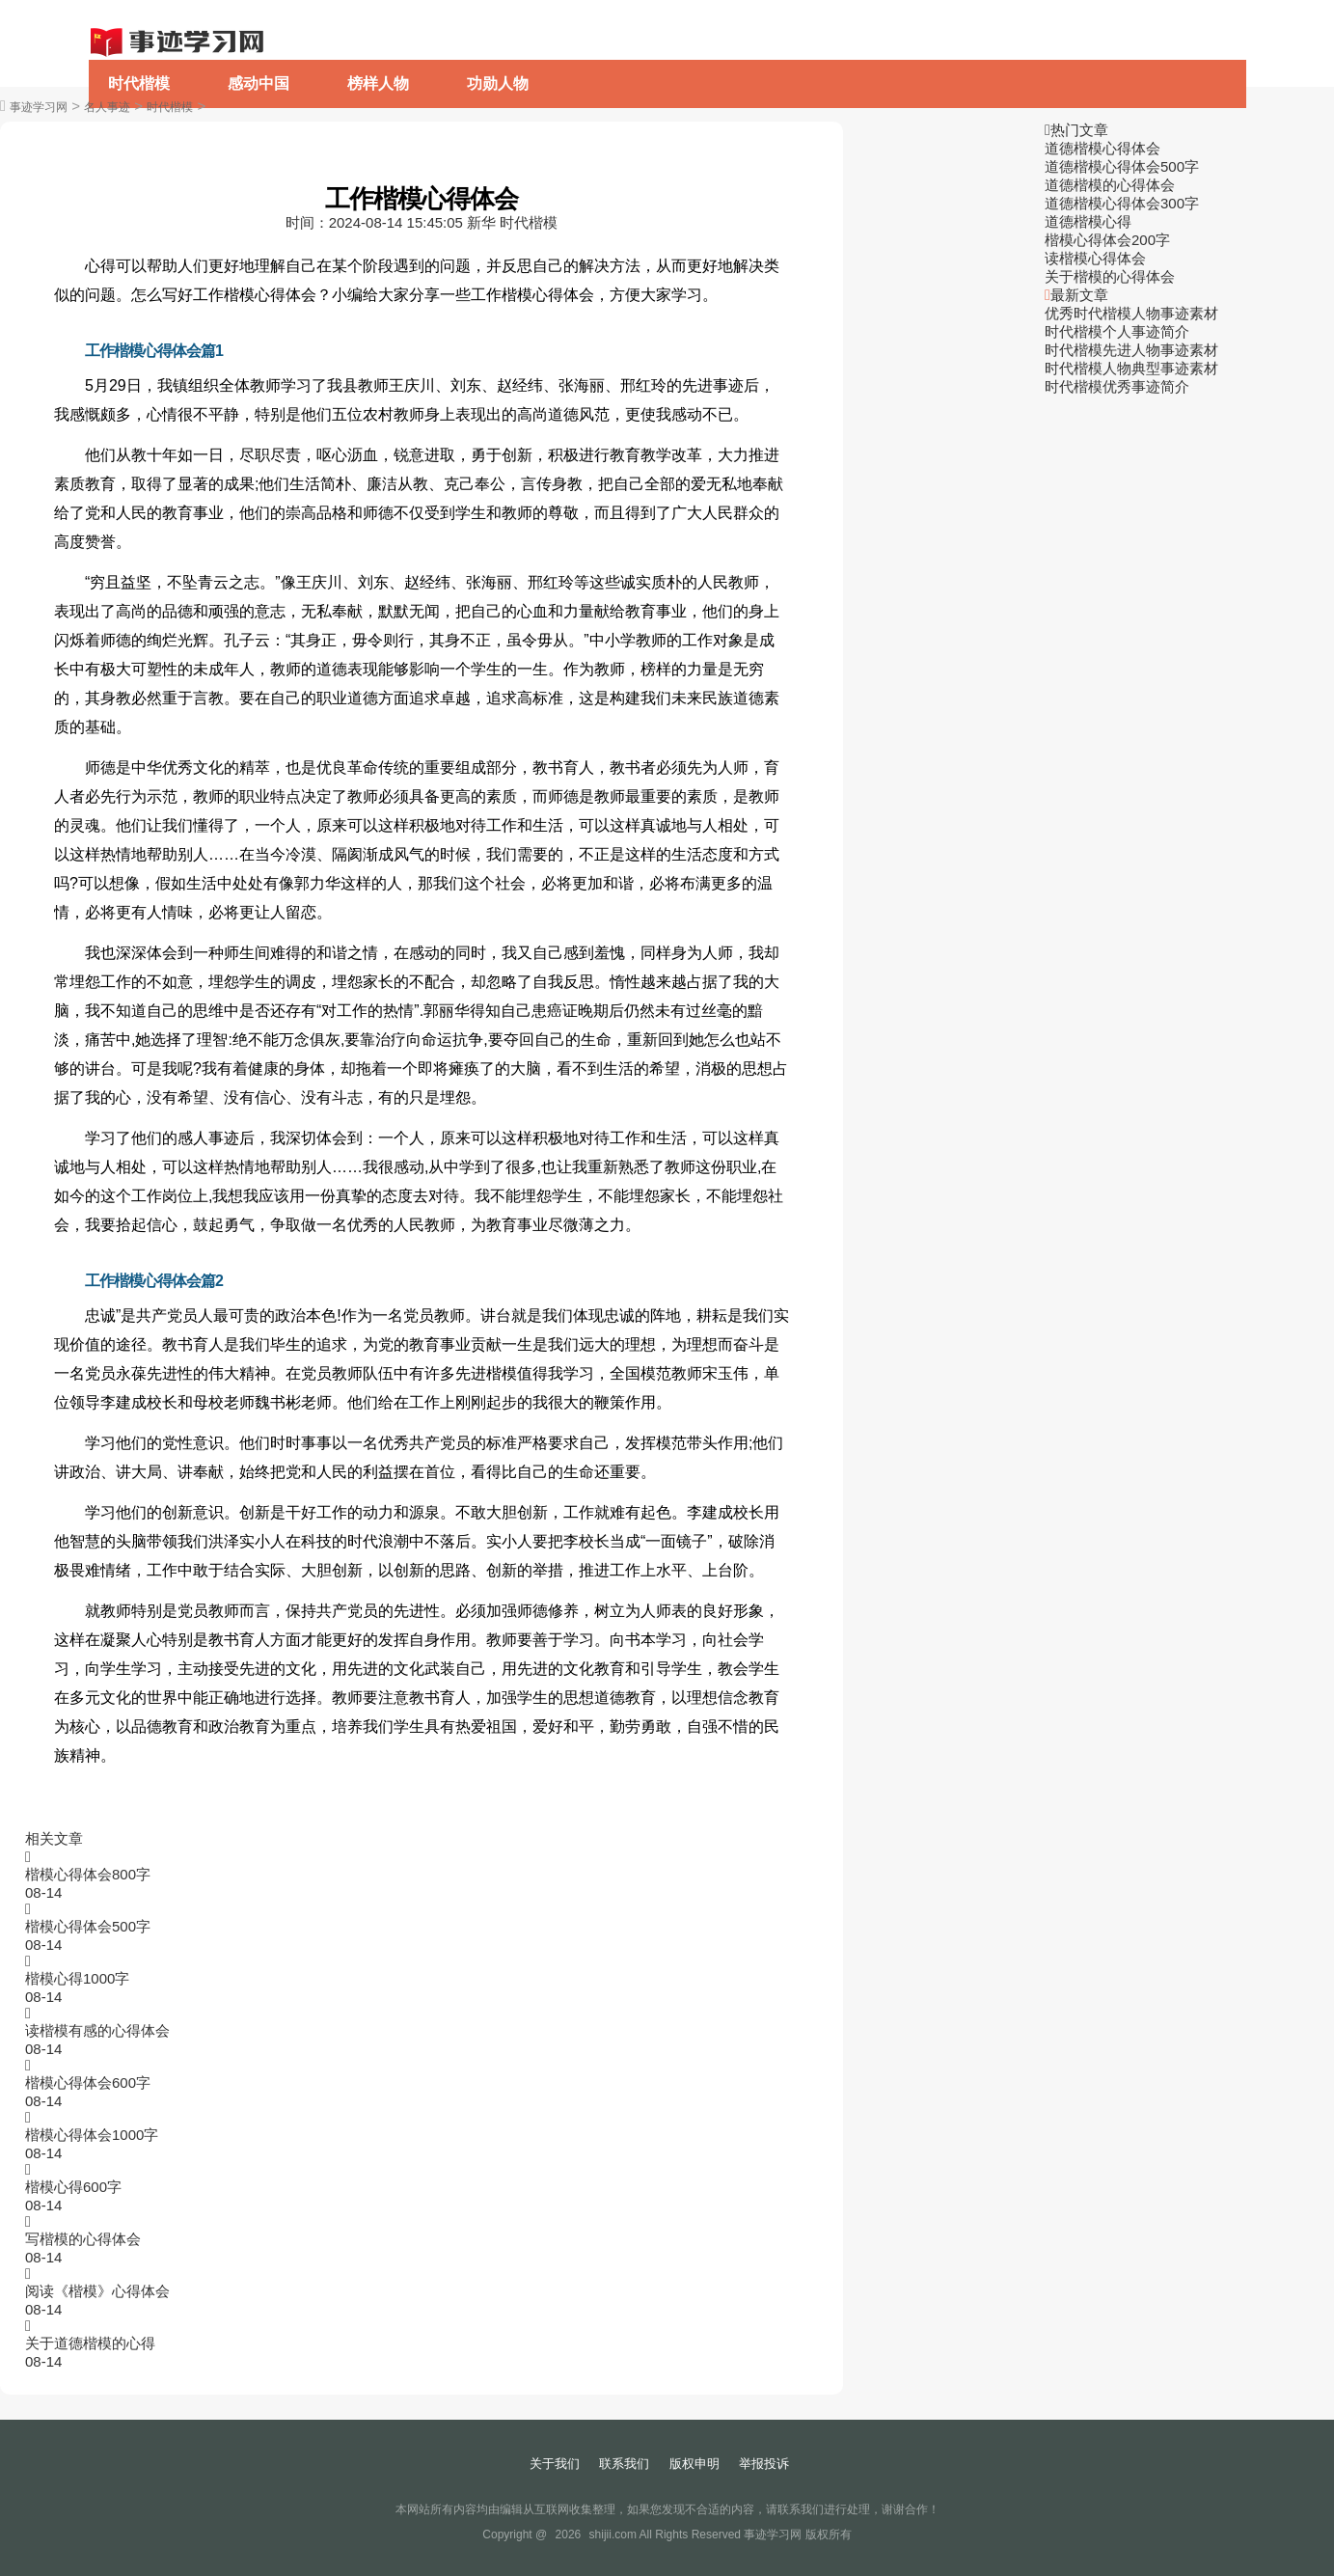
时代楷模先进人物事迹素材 (1131, 350)
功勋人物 (498, 83)
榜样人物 (378, 83)
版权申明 (694, 2463)
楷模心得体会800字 (87, 1874)
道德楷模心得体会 (1102, 148)
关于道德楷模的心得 (90, 2343)
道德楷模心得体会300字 (1122, 203)
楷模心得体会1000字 (91, 2134)
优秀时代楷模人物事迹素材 (1131, 313)
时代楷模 (139, 83)
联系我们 (624, 2463)
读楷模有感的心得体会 (97, 2030)
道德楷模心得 (1088, 221)
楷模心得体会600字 (87, 2082)
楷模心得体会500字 (87, 1926)
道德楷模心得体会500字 (1122, 166)
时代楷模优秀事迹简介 (1117, 386)
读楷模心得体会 (1095, 258)
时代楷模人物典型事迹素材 (1131, 368)
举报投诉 (764, 2463)
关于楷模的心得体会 (1110, 276)
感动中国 (258, 83)
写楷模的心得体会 (83, 2239)
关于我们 (555, 2463)
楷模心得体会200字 (1107, 240)
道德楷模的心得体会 (1110, 185)
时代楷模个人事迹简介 (1117, 331)
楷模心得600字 (73, 2187)
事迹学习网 (39, 107)
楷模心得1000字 (77, 1978)
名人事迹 (107, 107)
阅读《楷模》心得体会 (97, 2291)
